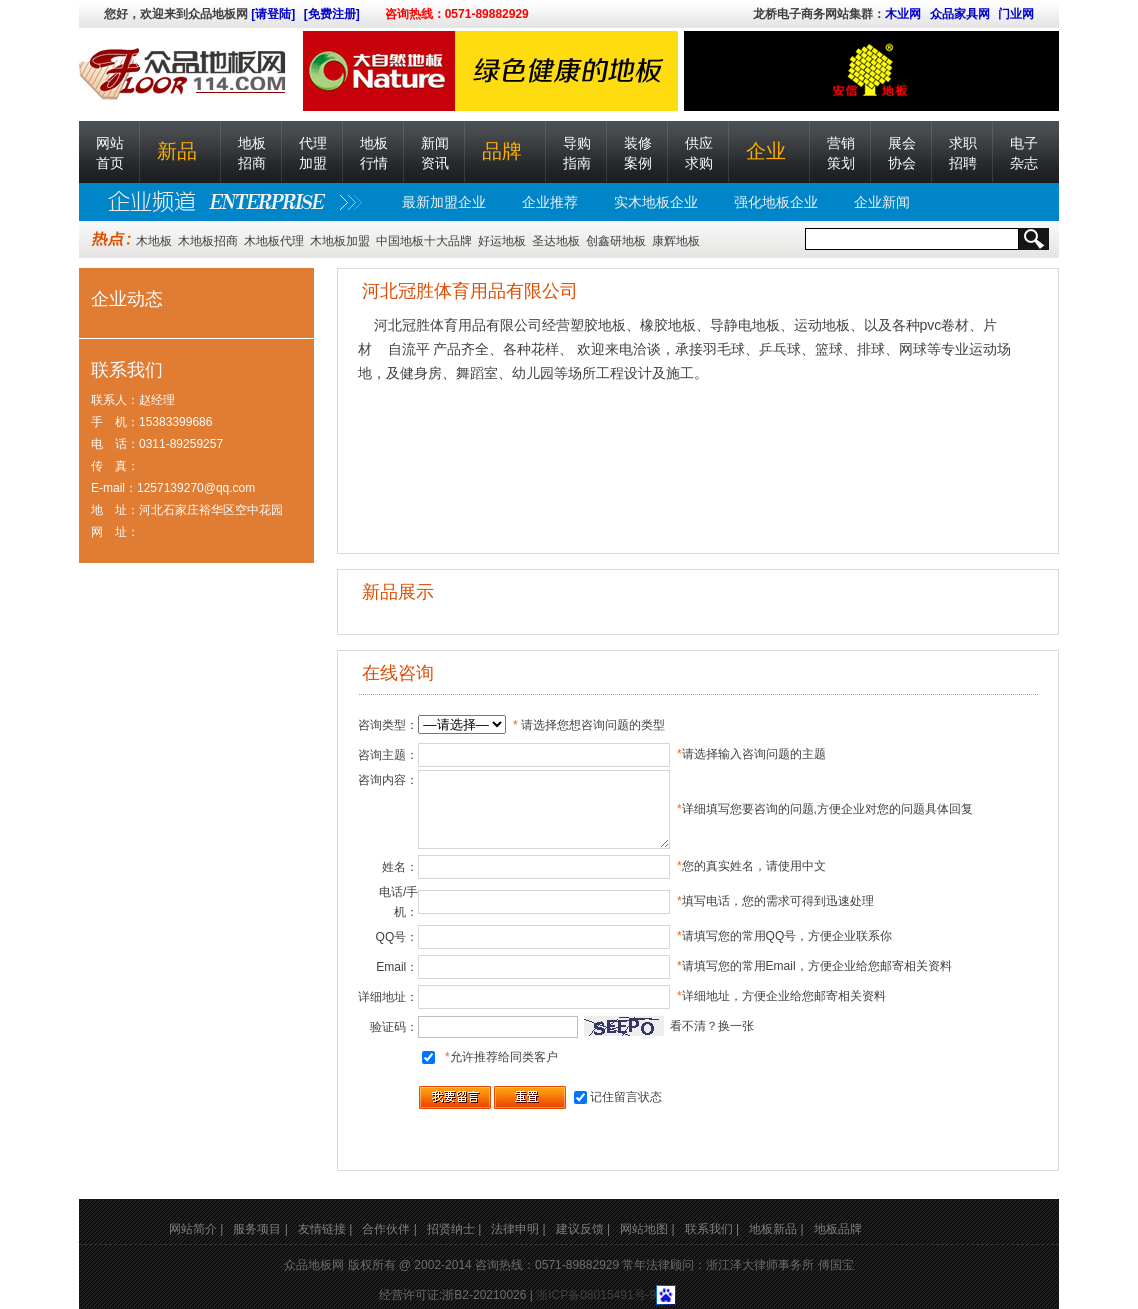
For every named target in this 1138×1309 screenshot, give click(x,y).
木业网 (903, 14)
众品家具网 (960, 14)
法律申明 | (518, 1229)
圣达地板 (556, 241)
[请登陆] (273, 14)
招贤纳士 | (454, 1229)
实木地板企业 (656, 202)
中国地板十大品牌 (424, 241)
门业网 (1016, 14)
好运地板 (502, 241)
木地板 (154, 241)
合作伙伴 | (389, 1229)
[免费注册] (332, 14)
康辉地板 (676, 241)
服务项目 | (260, 1229)
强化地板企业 (776, 202)
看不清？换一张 (712, 1026)
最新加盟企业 (444, 202)
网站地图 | (647, 1229)
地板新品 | (776, 1229)
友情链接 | (325, 1229)
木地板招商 (208, 241)
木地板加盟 (340, 241)
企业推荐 (550, 202)
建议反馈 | (583, 1229)
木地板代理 (274, 241)
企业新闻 (882, 202)
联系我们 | (712, 1229)
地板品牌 (838, 1229)
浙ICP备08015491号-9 (596, 1295)
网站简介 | (196, 1229)
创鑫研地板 (616, 241)
